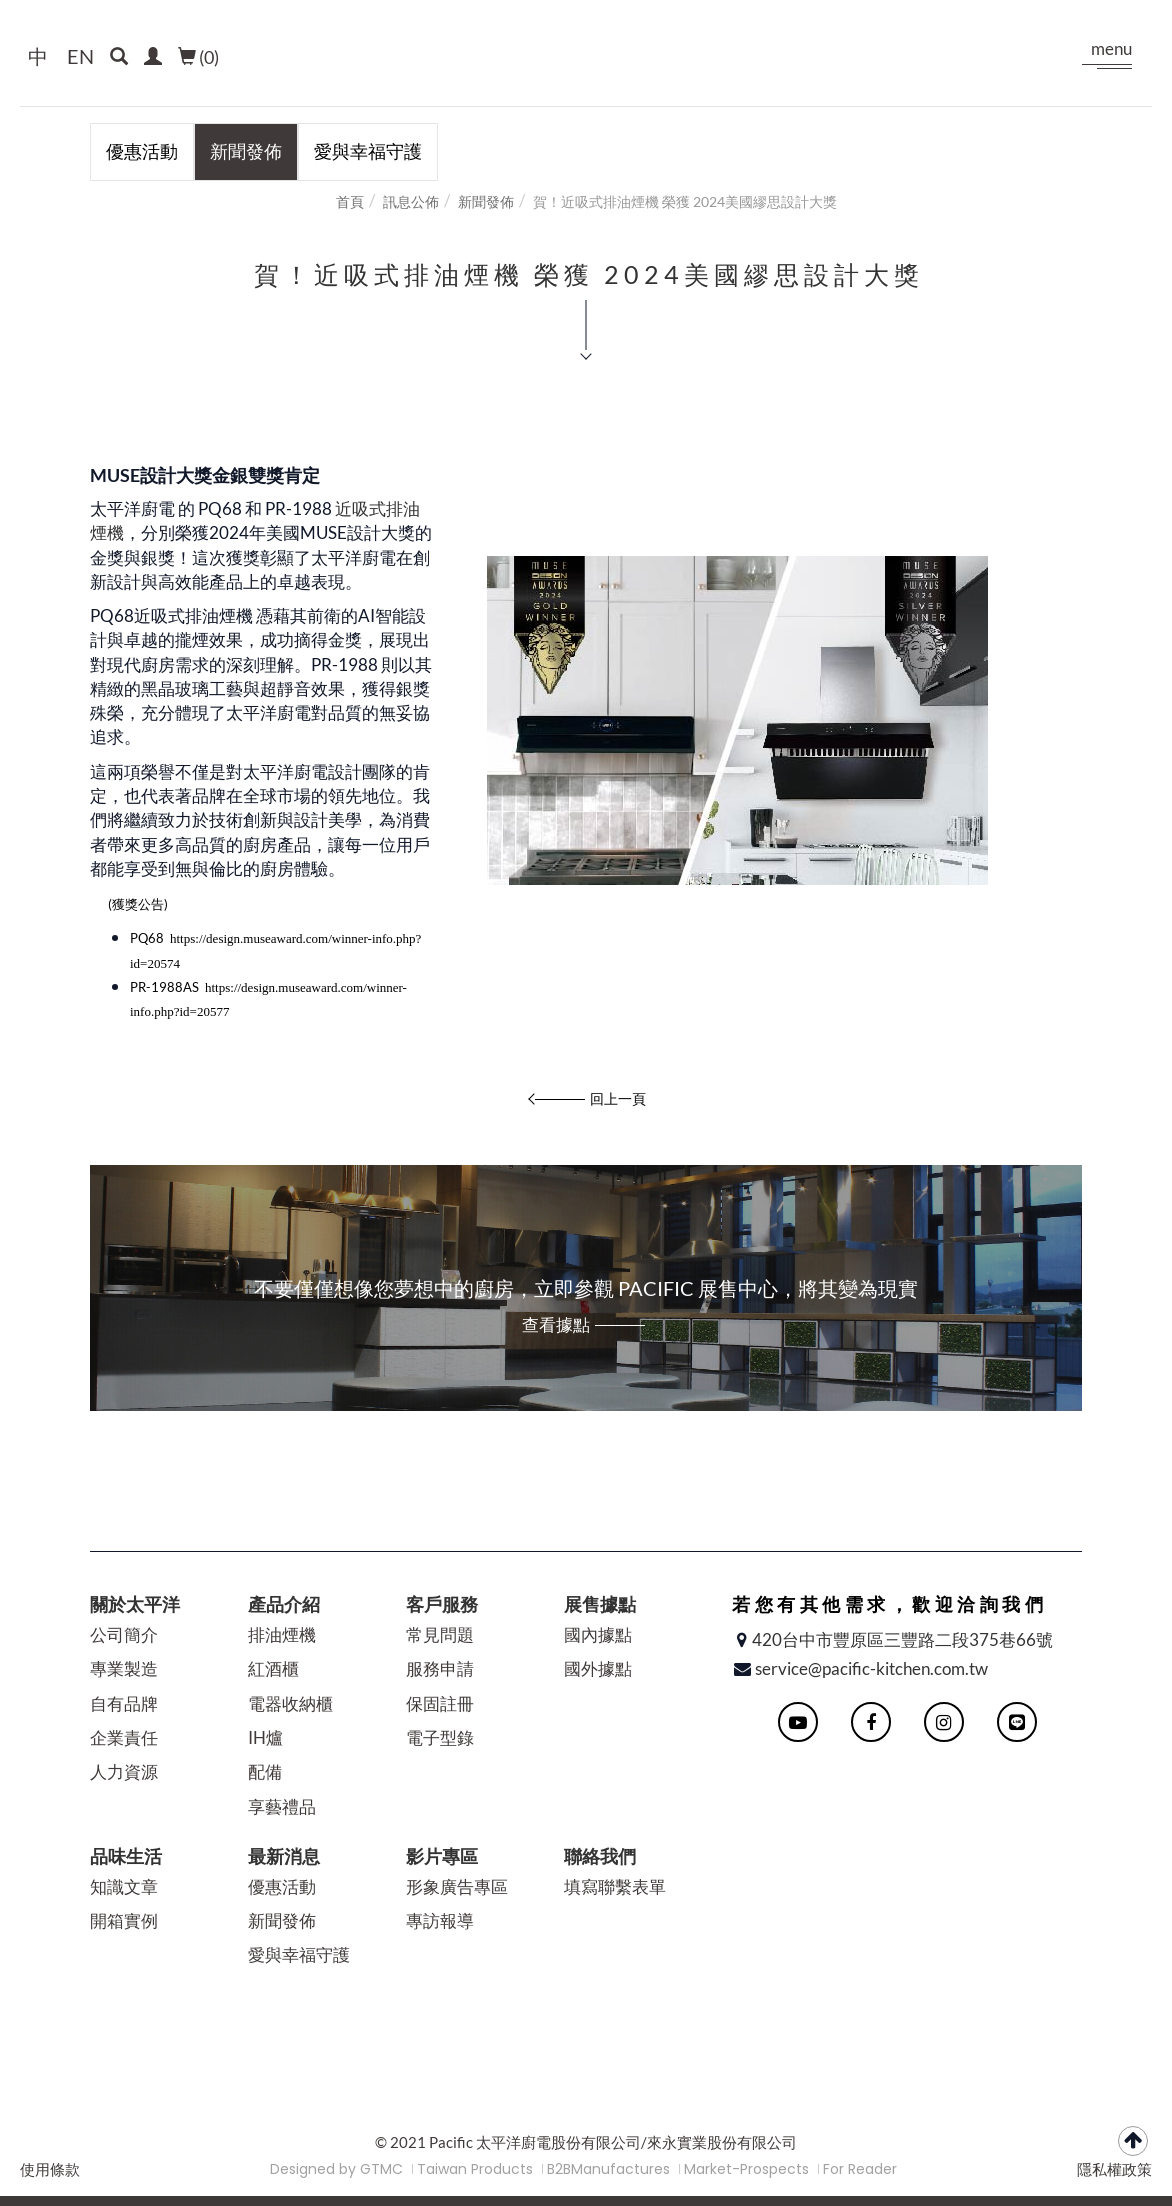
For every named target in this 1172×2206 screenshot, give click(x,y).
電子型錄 (440, 1737)
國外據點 (598, 1668)
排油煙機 (282, 1634)
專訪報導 (440, 1920)
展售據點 (600, 1604)
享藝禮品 (282, 1806)
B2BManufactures (608, 2169)
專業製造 (124, 1668)
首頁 (350, 201)
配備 (265, 1771)
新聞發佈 (246, 151)
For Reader (860, 2169)
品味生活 (126, 1856)
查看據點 (556, 1324)
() (198, 57)
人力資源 (124, 1771)
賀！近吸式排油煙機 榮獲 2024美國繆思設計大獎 (685, 201)
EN (80, 56)
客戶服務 (442, 1604)
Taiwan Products (475, 2169)
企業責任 (124, 1737)
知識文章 (124, 1886)
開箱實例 (124, 1920)
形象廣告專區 (457, 1886)
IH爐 (265, 1737)
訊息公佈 (411, 201)
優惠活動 (142, 151)
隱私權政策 (1114, 2169)
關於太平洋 (135, 1604)
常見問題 (440, 1634)
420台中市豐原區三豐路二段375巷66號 (902, 1639)
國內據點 (598, 1634)
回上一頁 (618, 1098)
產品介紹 (284, 1604)
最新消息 (284, 1856)
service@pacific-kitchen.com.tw (871, 1668)
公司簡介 (124, 1634)
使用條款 (50, 2169)
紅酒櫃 (273, 1668)
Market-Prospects (746, 2169)
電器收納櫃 (290, 1703)
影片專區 (442, 1856)
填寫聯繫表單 (615, 1886)
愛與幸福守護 (368, 151)
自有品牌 (124, 1703)
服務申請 (440, 1668)
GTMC (381, 2169)
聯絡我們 (600, 1856)
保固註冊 (440, 1703)
